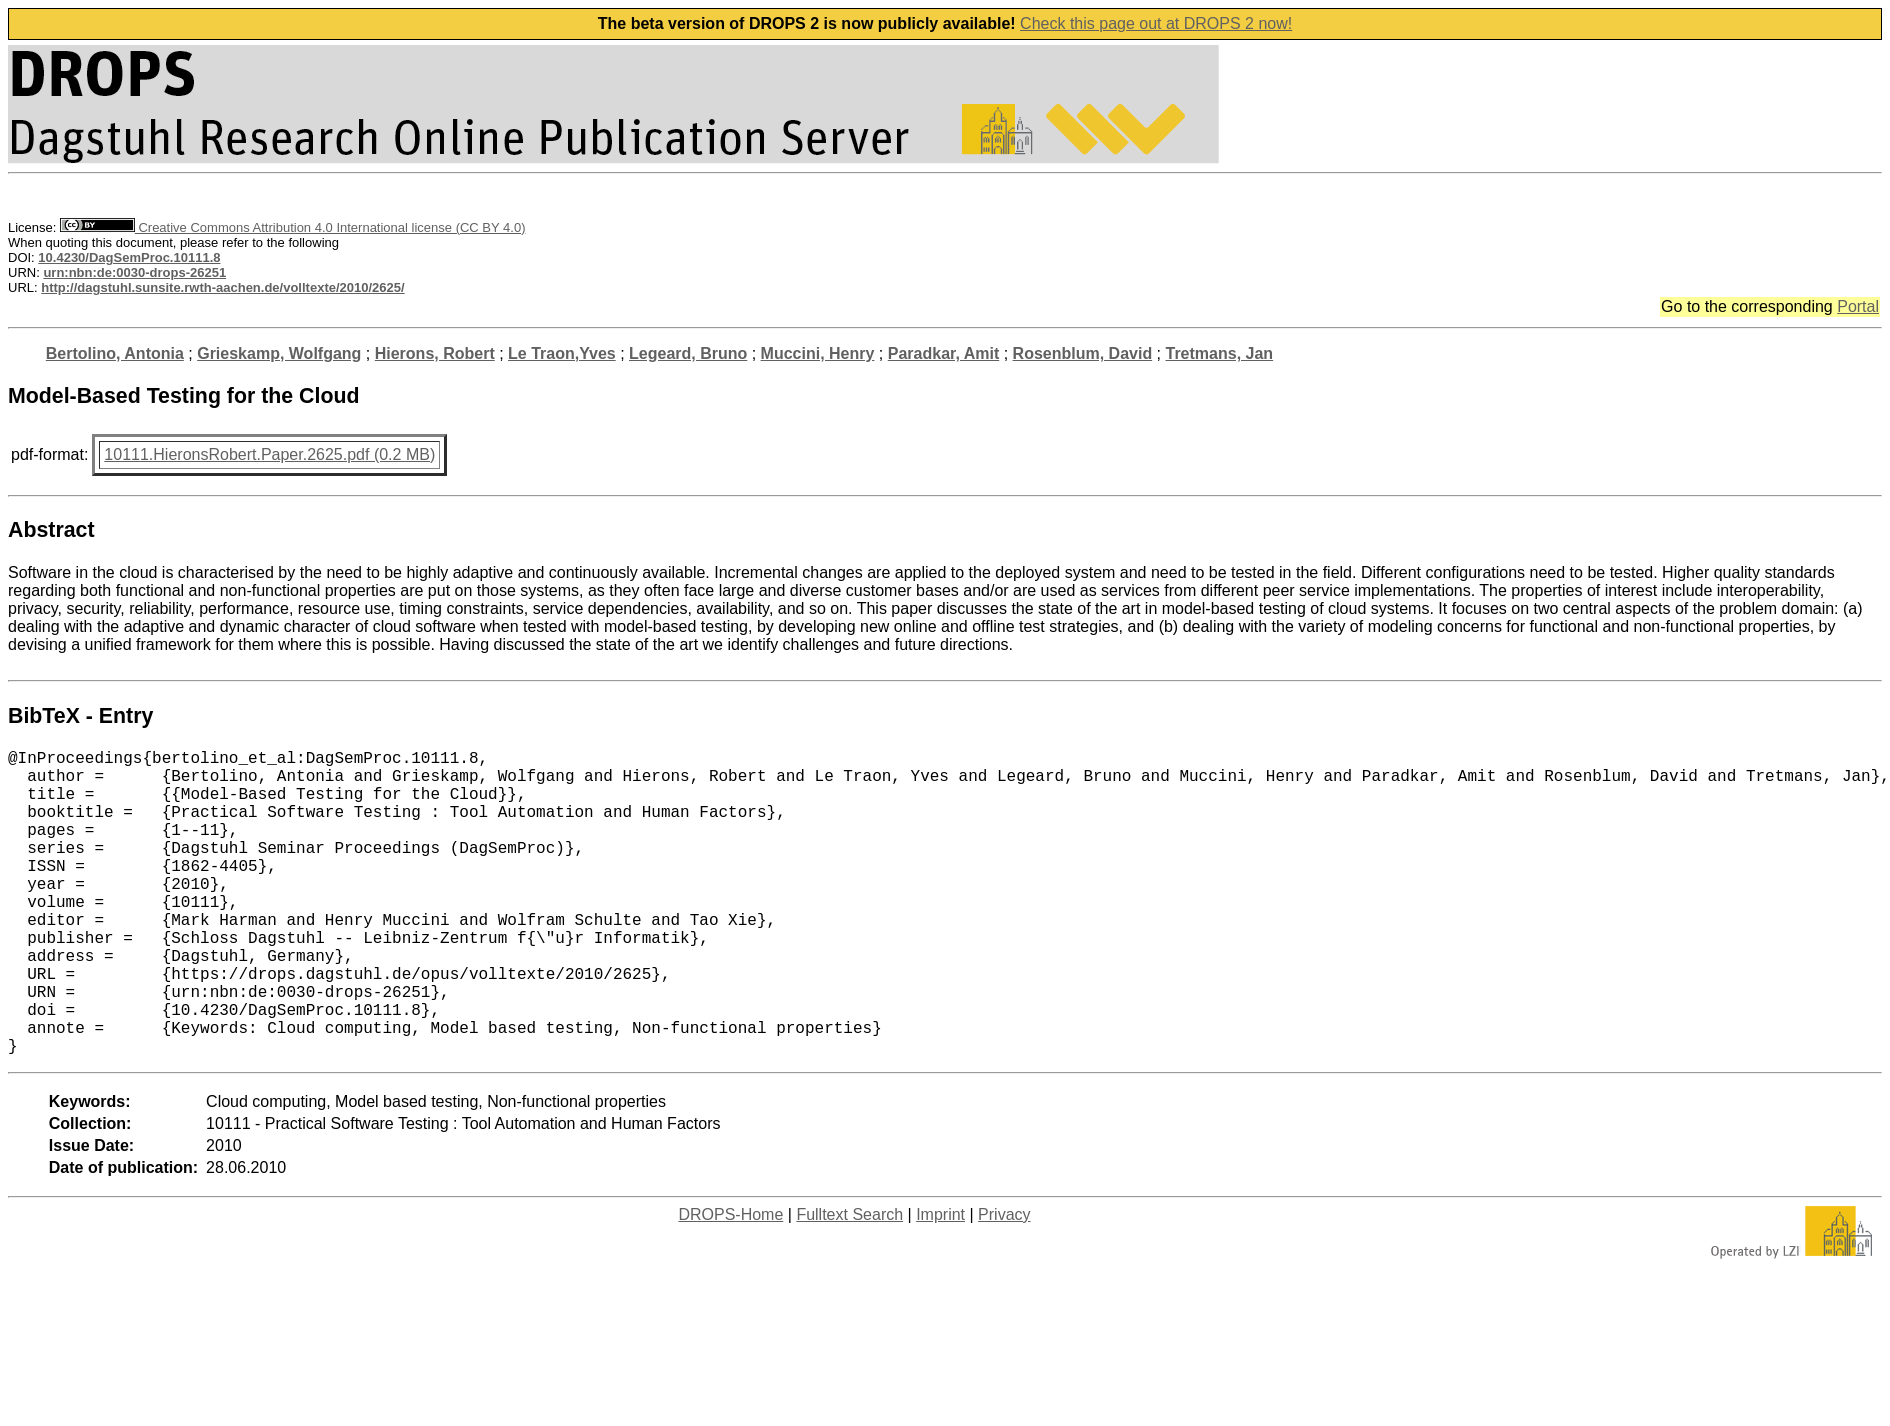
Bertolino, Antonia (115, 353)
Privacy (1004, 1282)
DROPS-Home (730, 1282)
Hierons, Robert (435, 353)
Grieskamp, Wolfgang (279, 353)
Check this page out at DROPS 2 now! (1156, 23)
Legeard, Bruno (688, 353)
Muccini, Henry (818, 353)
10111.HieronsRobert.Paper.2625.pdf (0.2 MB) (269, 454)
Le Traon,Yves (562, 353)
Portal (1858, 306)
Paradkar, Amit (943, 353)
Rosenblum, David (1083, 353)
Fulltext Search (849, 1282)
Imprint (940, 1282)
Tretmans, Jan (1220, 353)
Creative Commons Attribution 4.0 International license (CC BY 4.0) (292, 227)
